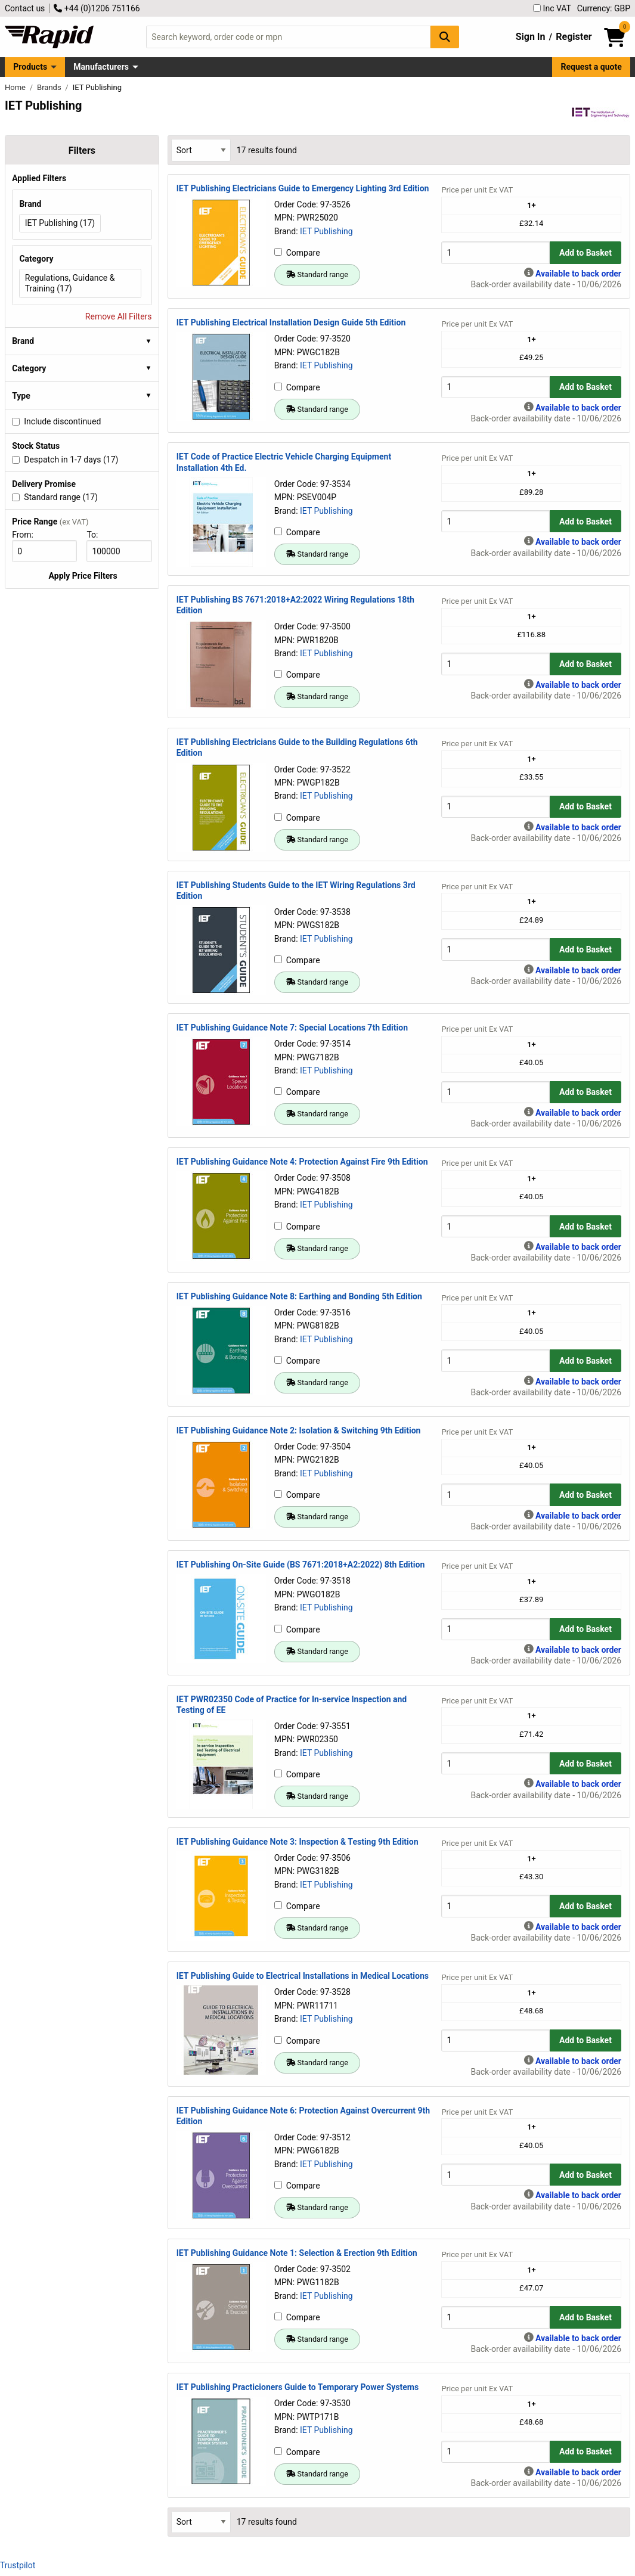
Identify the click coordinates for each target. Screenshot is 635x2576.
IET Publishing (326, 231)
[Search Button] (444, 37)
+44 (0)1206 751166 (97, 8)
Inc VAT (552, 8)
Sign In (531, 36)
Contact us (25, 8)
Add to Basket (585, 252)
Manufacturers (101, 67)
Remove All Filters (118, 316)
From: (27, 534)
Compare (297, 252)
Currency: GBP (603, 8)
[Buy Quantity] (495, 252)
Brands (50, 87)
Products (30, 67)
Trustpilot (17, 2565)
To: (97, 534)
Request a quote (591, 67)
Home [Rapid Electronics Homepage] (16, 87)
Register (573, 36)
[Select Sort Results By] (201, 150)
